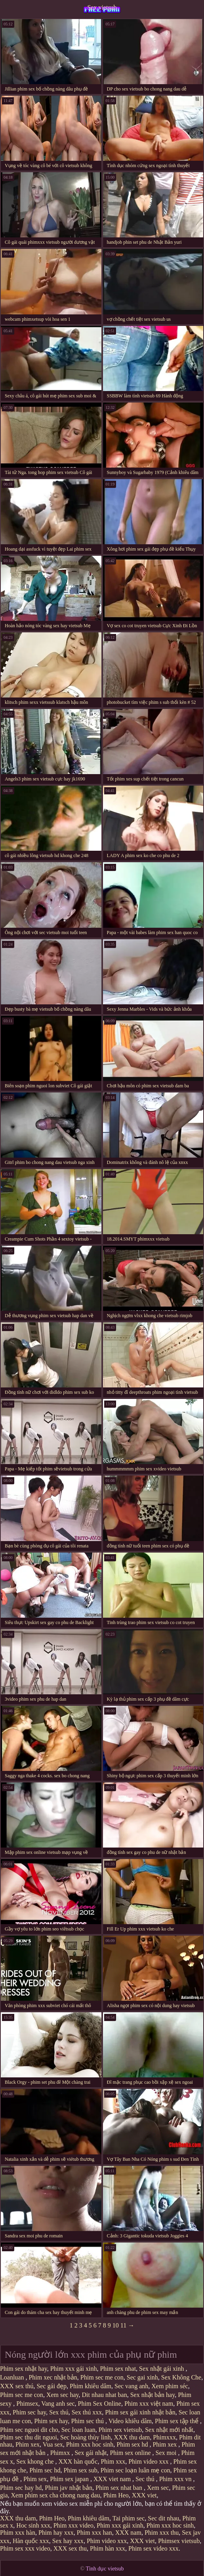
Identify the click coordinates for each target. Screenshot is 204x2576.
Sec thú (145, 2479)
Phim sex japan (70, 2479)
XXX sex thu (70, 2548)
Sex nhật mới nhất (169, 2429)
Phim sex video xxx (153, 2548)
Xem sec (158, 2487)
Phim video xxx (149, 2461)
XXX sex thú (16, 2386)
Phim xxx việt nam (148, 2403)
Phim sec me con (102, 2377)
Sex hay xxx (68, 2540)
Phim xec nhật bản (53, 2377)
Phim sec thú (88, 2421)
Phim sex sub (80, 2470)
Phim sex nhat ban (119, 2487)
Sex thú (58, 2412)
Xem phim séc (169, 2386)
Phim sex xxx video (25, 2548)
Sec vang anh (131, 2386)
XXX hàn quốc (78, 2461)
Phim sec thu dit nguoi (28, 2437)
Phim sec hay (29, 2412)
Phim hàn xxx (107, 2548)
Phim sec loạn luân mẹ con (135, 2470)
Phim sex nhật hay (23, 2368)
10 (115, 2325)
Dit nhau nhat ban (104, 2394)
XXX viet (144, 2495)
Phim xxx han (94, 2532)
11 (123, 2325)
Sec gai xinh (142, 2377)
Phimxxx (164, 2437)
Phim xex (27, 2444)
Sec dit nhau (163, 2518)
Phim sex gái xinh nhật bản (140, 2412)
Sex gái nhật (90, 2452)
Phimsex (27, 2403)
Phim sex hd (132, 2444)
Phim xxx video (73, 2525)
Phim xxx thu (162, 2532)
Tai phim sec (128, 2518)
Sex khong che (35, 2461)
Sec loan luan (78, 2429)
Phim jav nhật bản (68, 2487)
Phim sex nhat (118, 2368)
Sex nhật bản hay (152, 2394)
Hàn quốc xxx (31, 2540)
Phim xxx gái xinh (73, 2368)
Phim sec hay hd (21, 2487)
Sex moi (167, 2452)
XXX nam (128, 2532)
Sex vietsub (101, 7)
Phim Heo (115, 2495)
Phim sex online (131, 2452)
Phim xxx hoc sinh (90, 2444)
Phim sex (35, 2479)
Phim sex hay (51, 2421)
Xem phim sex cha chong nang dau (55, 2495)
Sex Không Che (181, 2377)
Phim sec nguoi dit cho (29, 2429)
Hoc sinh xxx (33, 2525)
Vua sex (53, 2444)
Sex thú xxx (87, 2412)
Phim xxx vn (176, 2479)
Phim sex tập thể (177, 2421)
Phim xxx (113, 2461)
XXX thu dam (132, 2437)
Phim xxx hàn (17, 2532)
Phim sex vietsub (120, 2429)
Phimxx (61, 2452)
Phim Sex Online (99, 2403)
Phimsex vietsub (179, 2540)
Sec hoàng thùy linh (85, 2437)
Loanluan (12, 2377)
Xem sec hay (62, 2394)
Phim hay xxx (56, 2532)
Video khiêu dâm (130, 2421)
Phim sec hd (44, 2470)
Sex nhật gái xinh (162, 2368)
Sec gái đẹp (51, 2386)
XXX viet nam (112, 2479)
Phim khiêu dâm (90, 2386)
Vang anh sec (57, 2403)
